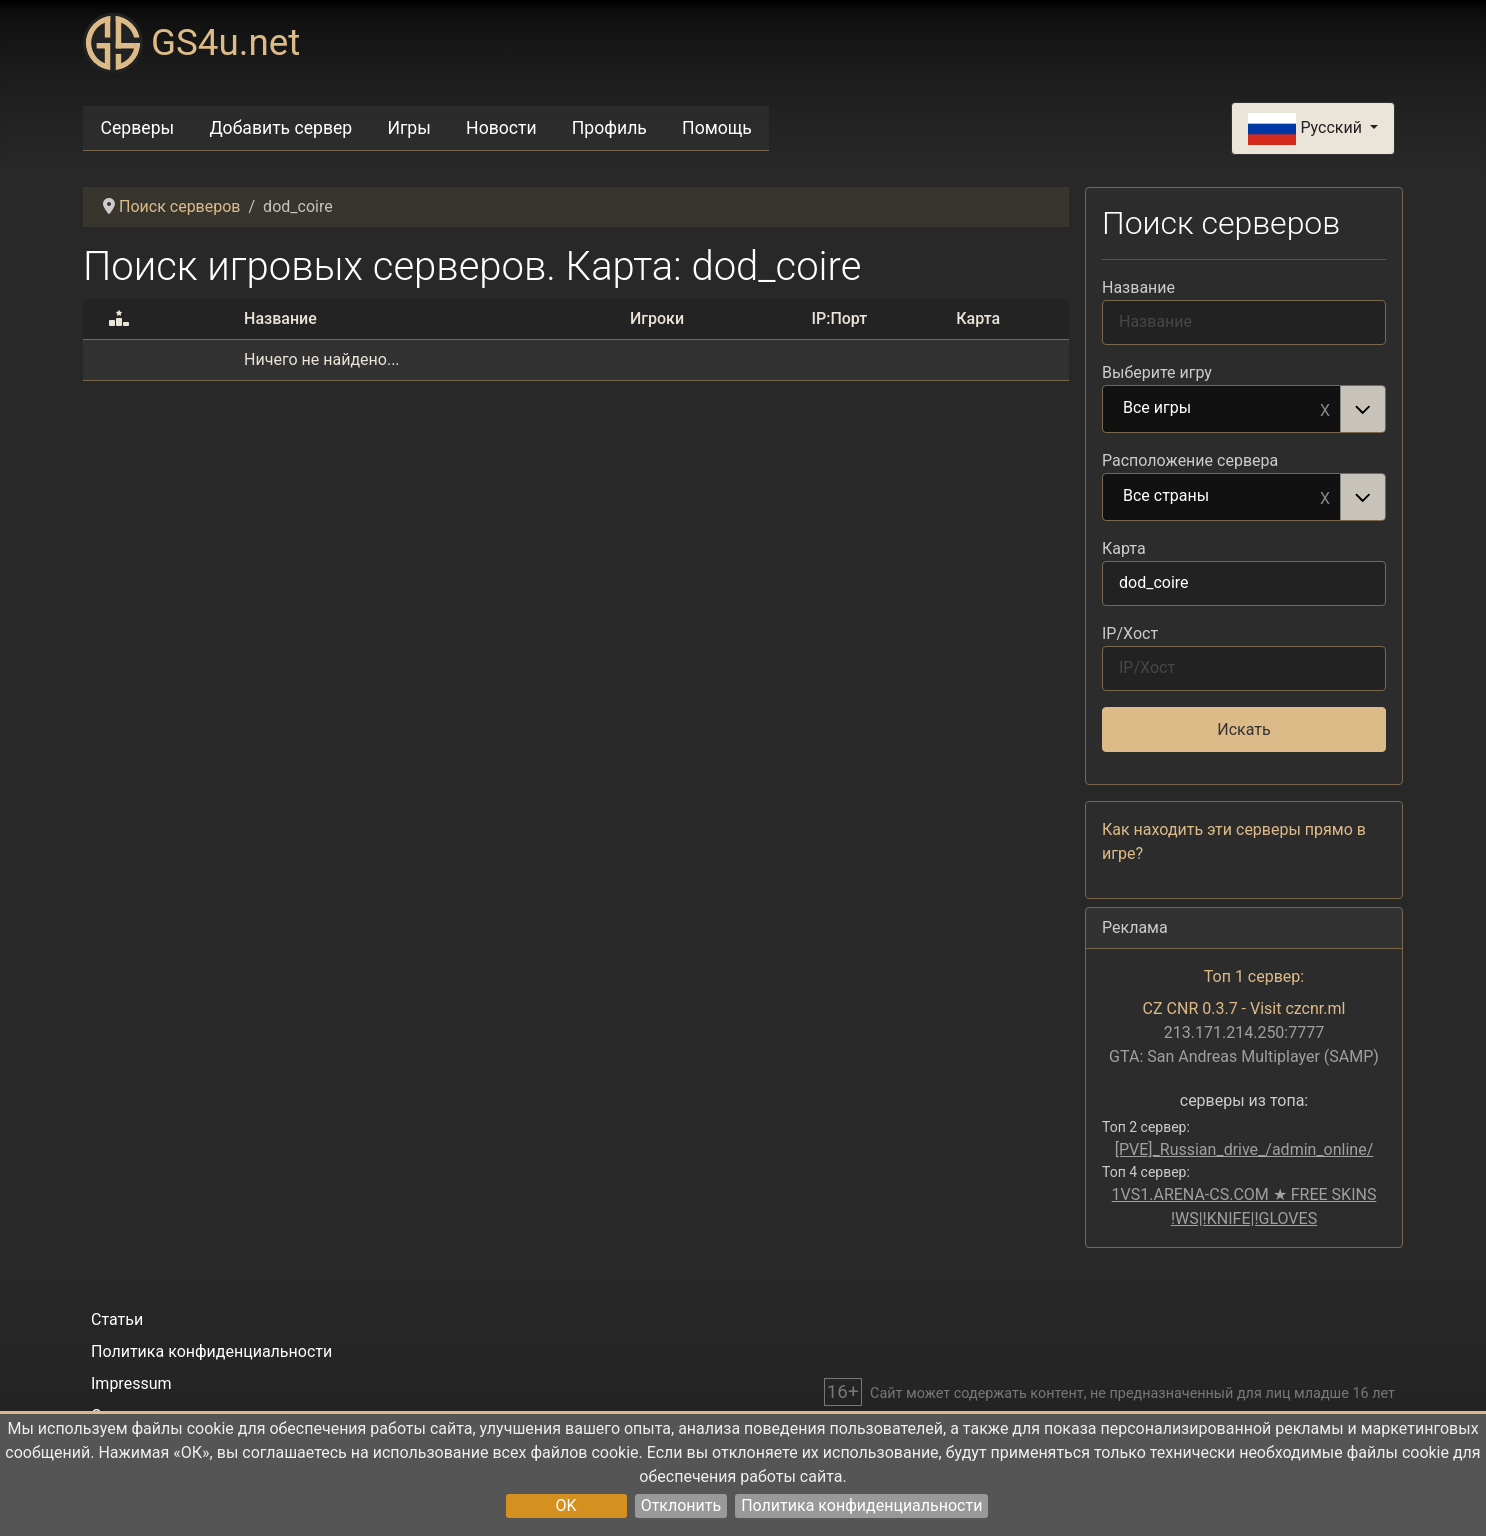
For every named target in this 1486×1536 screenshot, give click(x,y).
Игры (408, 128)
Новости (501, 128)
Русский (1306, 129)
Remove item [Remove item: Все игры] (1325, 409)
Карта (1124, 548)
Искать (1243, 729)
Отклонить (681, 1505)
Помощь (717, 128)
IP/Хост (1130, 633)
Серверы (138, 128)
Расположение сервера (1190, 460)
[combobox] (1244, 409)
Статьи (117, 1319)
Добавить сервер (280, 128)
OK (566, 1505)
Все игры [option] (1222, 409)
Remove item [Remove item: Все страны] (1325, 497)
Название (1138, 287)
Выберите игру (1157, 372)
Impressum (131, 1383)
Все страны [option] (1222, 497)
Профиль (609, 128)
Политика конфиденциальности (861, 1505)
